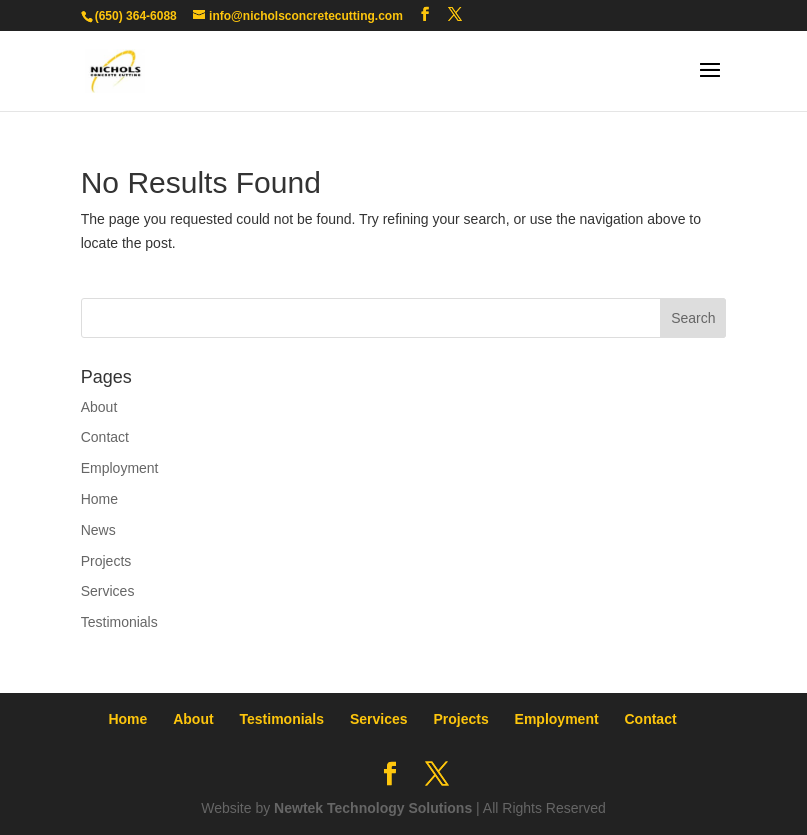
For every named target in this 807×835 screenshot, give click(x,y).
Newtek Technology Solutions (373, 808)
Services (108, 591)
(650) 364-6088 (136, 16)
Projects (106, 561)
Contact (105, 437)
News (98, 530)
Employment (120, 468)
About (99, 407)
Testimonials (119, 622)
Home (99, 499)
